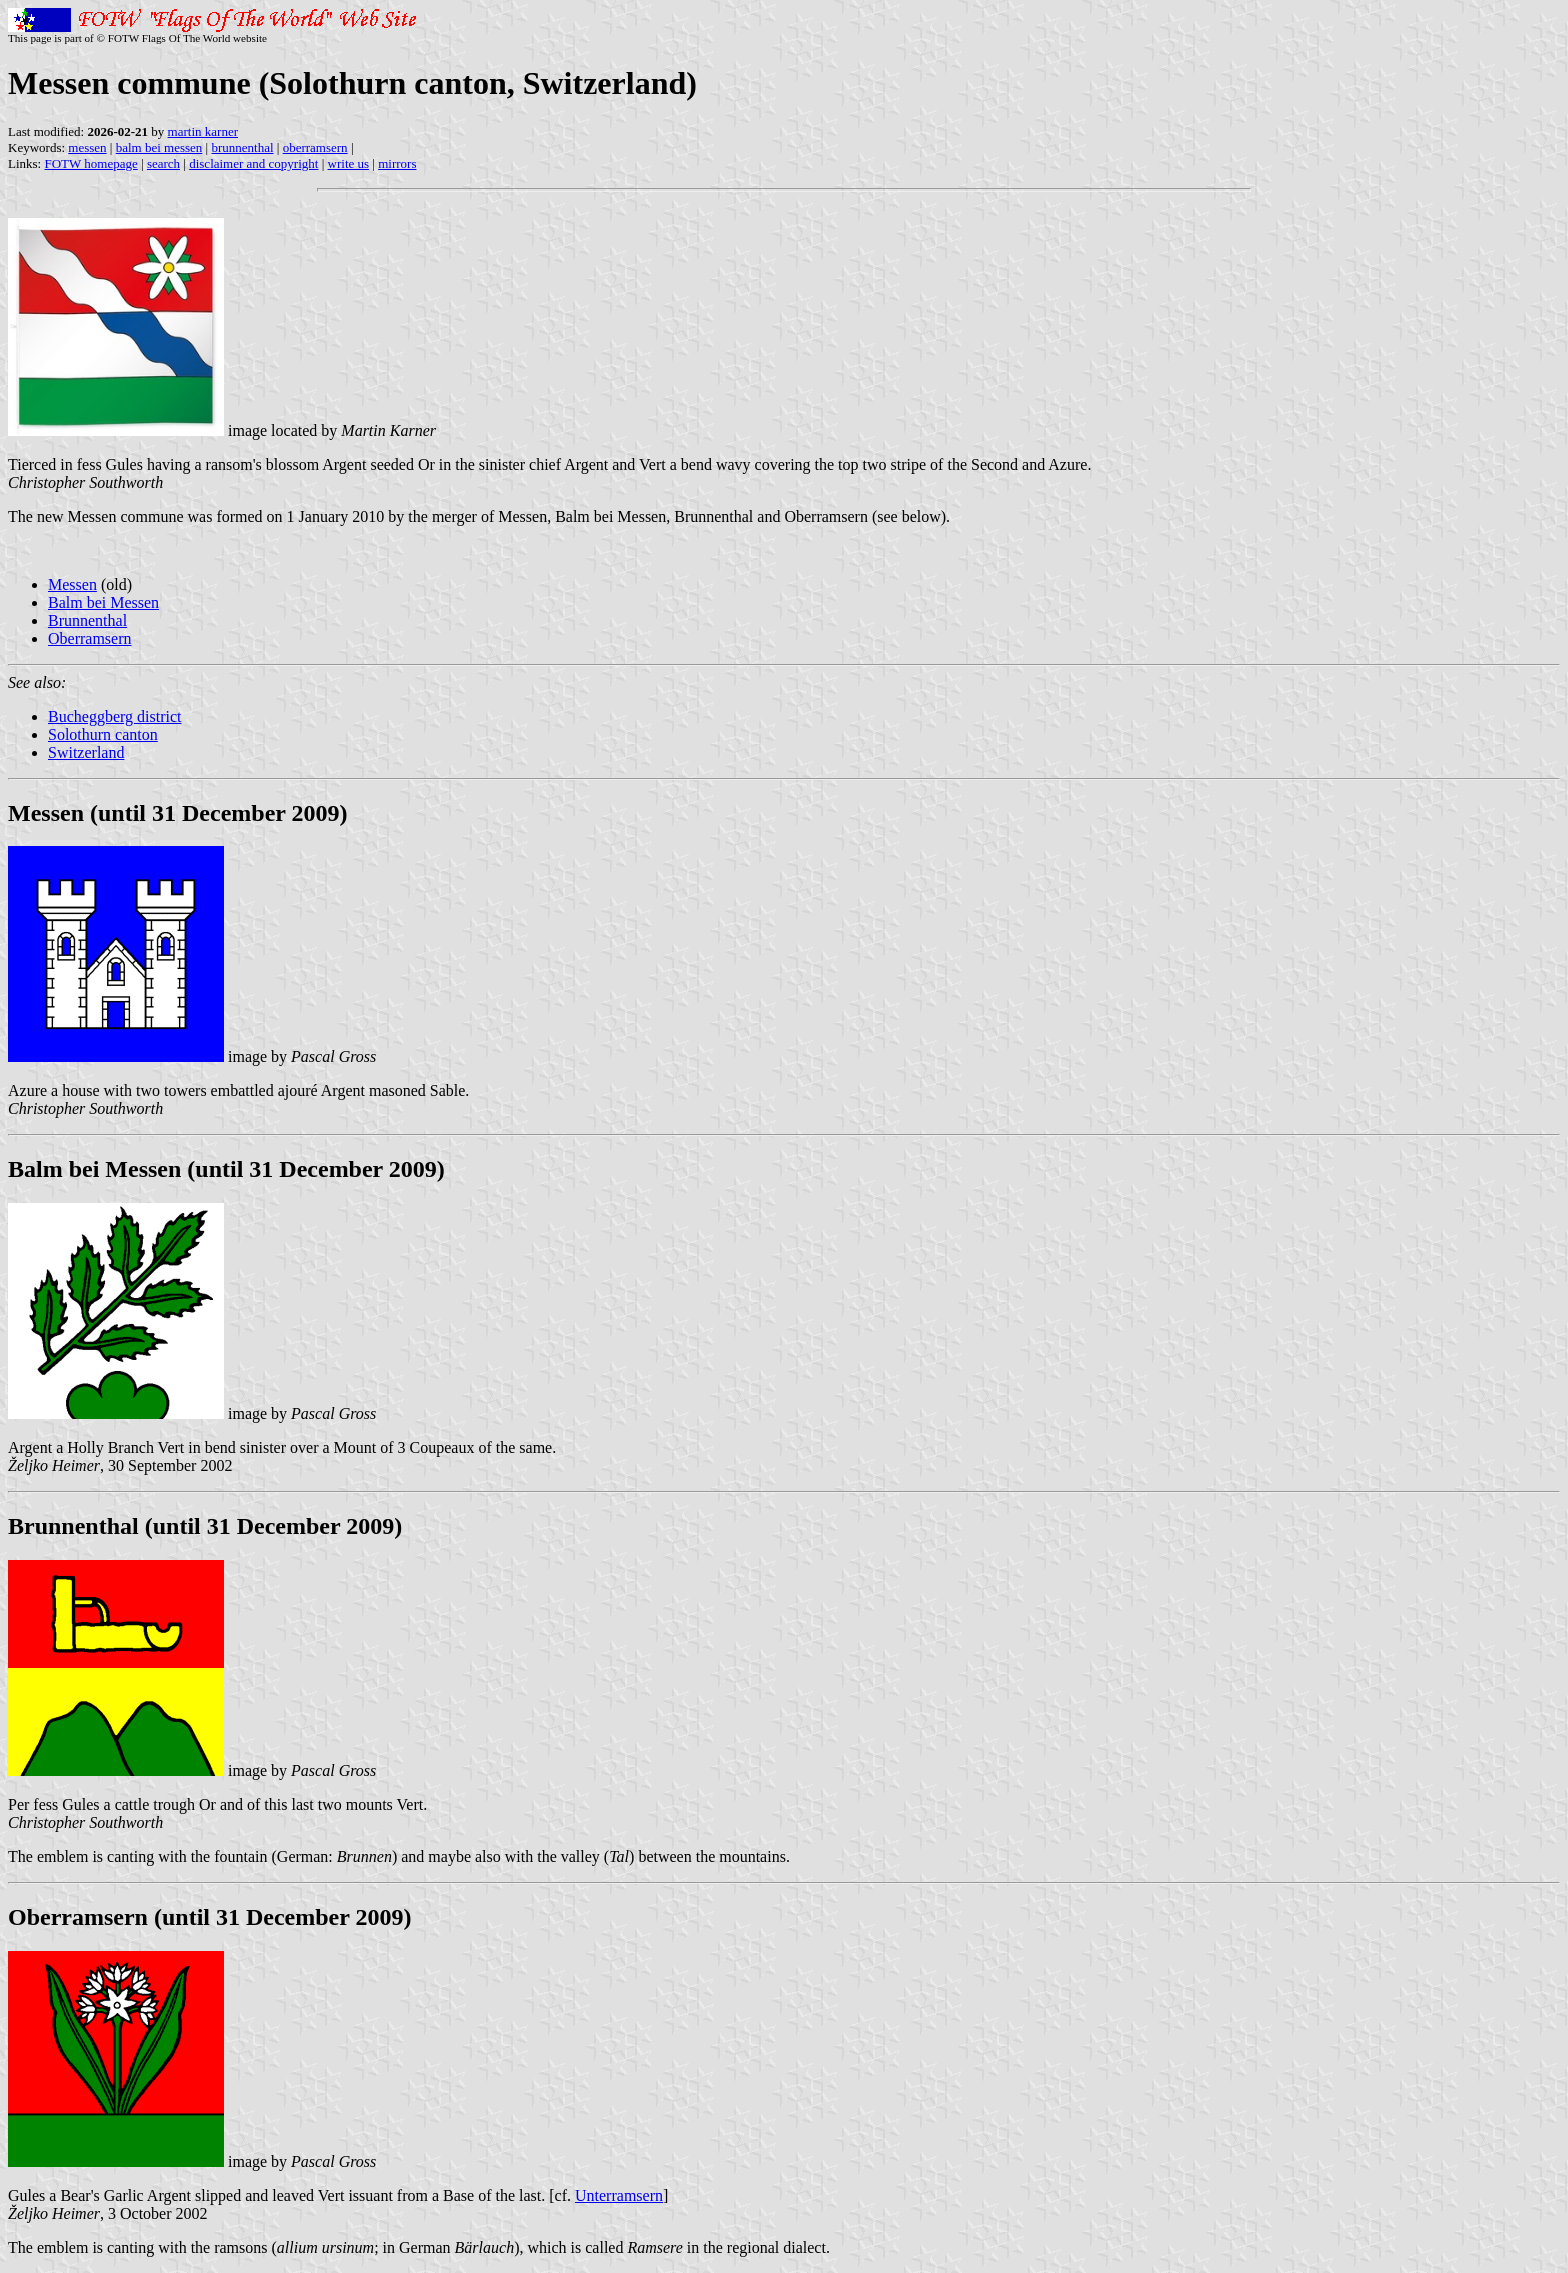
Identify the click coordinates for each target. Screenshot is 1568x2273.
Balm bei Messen (103, 602)
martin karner (203, 131)
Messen (72, 584)
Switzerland (86, 752)
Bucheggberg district (114, 716)
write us (349, 163)
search (163, 163)
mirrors (397, 163)
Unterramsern (619, 2195)
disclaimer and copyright (253, 163)
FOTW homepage (90, 163)
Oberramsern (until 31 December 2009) (209, 1917)
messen (87, 147)
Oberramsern (90, 638)
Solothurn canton (103, 734)
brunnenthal (242, 147)
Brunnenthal (87, 620)
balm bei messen (159, 147)
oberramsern (315, 147)
